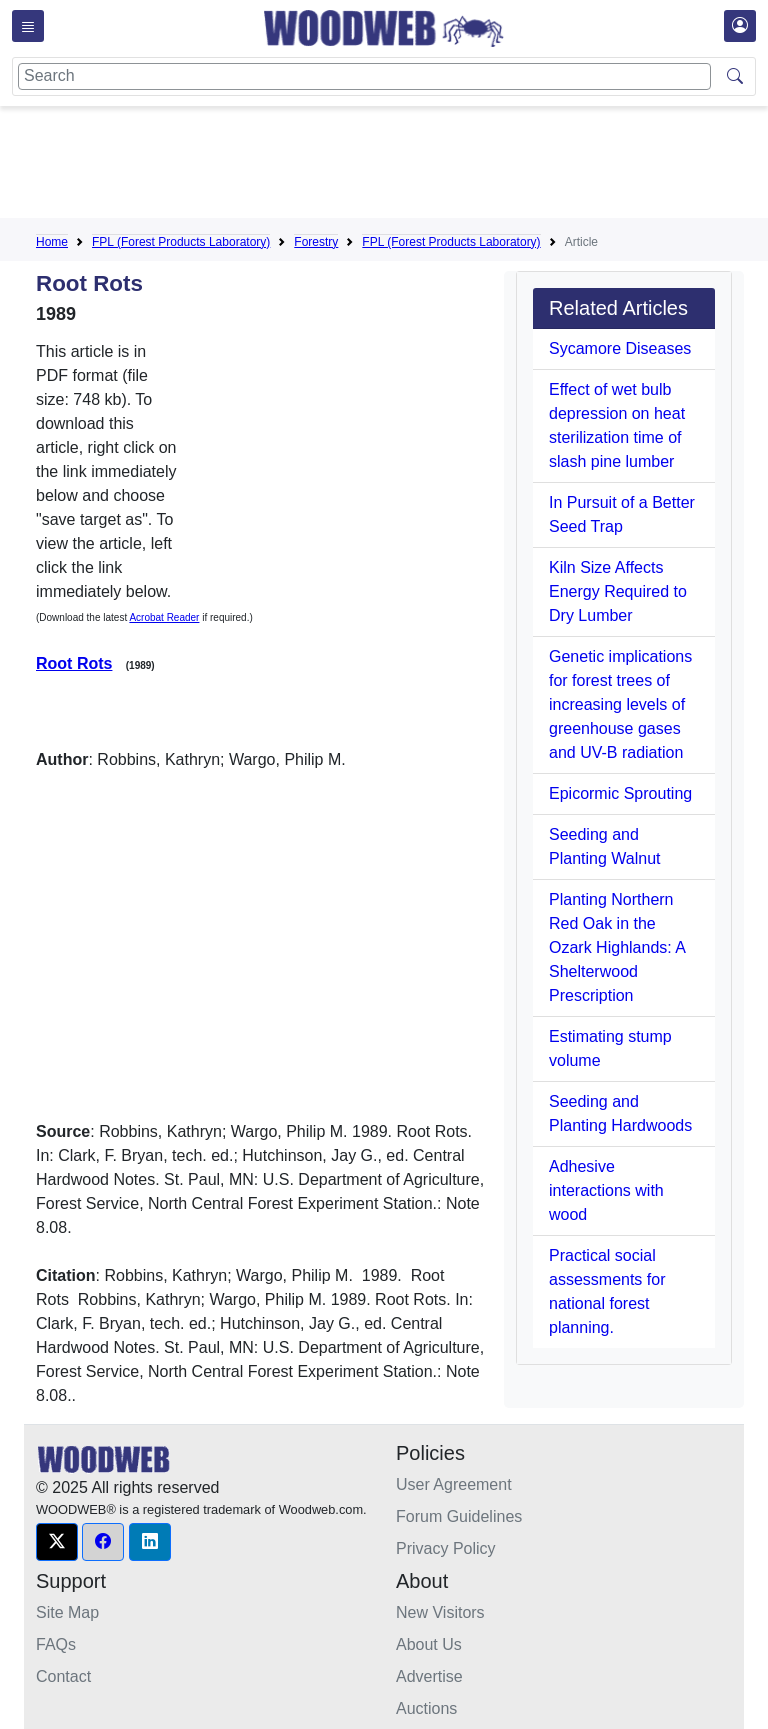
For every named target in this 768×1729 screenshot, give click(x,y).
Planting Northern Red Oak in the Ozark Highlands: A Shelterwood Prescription (617, 947)
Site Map (67, 1612)
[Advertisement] (400, 166)
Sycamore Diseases (620, 348)
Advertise (429, 1676)
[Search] (364, 76)
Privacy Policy (446, 1548)
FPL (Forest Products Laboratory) (181, 242)
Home (52, 242)
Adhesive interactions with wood (606, 1190)
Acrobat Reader (164, 617)
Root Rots (74, 663)
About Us (429, 1644)
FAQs (56, 1644)
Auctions (426, 1708)
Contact (63, 1676)
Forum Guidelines (459, 1516)
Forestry (316, 242)
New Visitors (440, 1612)
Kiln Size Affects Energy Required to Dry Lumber (618, 591)
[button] (57, 1542)
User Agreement (454, 1484)
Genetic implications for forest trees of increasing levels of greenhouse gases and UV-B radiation (620, 704)
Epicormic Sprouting (620, 793)
